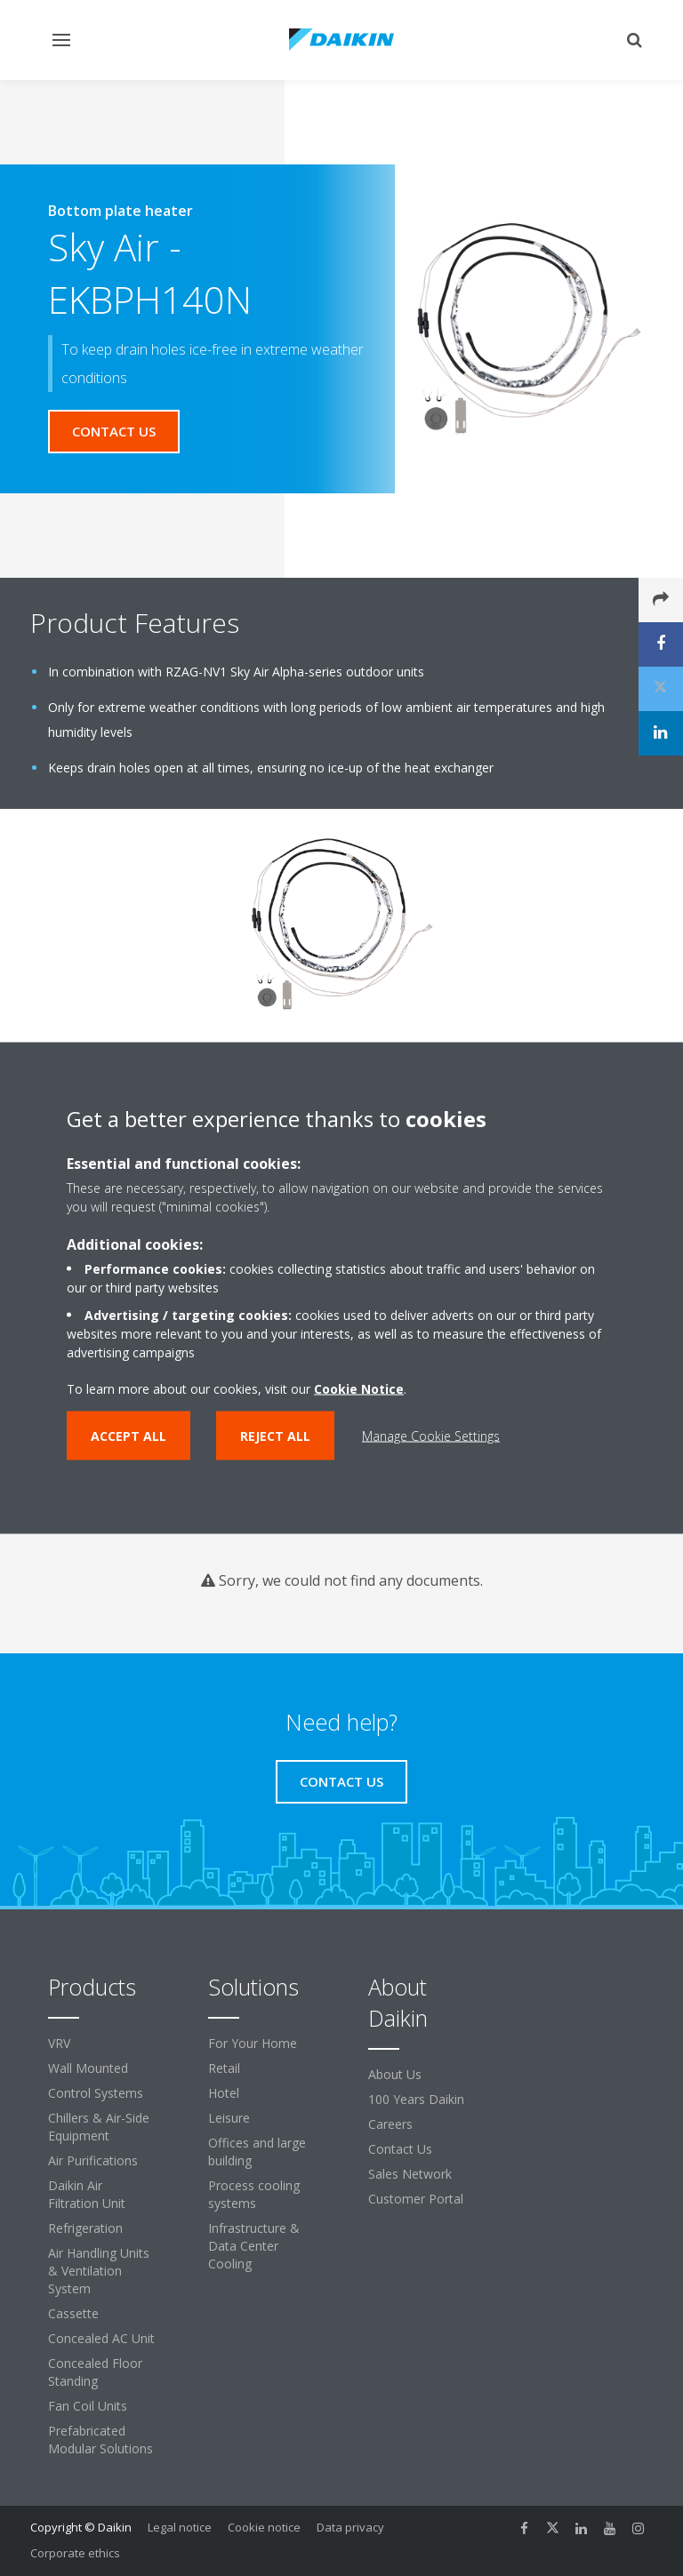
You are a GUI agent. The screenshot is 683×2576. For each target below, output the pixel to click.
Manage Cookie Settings (431, 1436)
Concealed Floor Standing (95, 2372)
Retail (224, 2068)
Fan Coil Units (87, 2405)
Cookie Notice (359, 1388)
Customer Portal (415, 2198)
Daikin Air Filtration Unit (86, 2194)
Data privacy (350, 2527)
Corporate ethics (75, 2553)
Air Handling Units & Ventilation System (98, 2270)
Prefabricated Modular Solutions (100, 2439)
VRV (59, 2043)
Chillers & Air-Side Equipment (98, 2126)
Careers (390, 2124)
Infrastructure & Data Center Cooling (254, 2246)
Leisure (229, 2117)
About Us (395, 2074)
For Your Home (252, 2043)
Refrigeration (85, 2228)
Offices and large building (257, 2151)
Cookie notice (264, 2527)
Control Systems (95, 2092)
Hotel (223, 2092)
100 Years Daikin (416, 2099)
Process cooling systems (254, 2194)
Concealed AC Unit (101, 2338)
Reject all (275, 1436)
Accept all (128, 1436)
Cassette (73, 2313)
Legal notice (180, 2527)
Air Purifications (93, 2160)
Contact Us (400, 2148)
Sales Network (410, 2173)
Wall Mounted (88, 2068)
